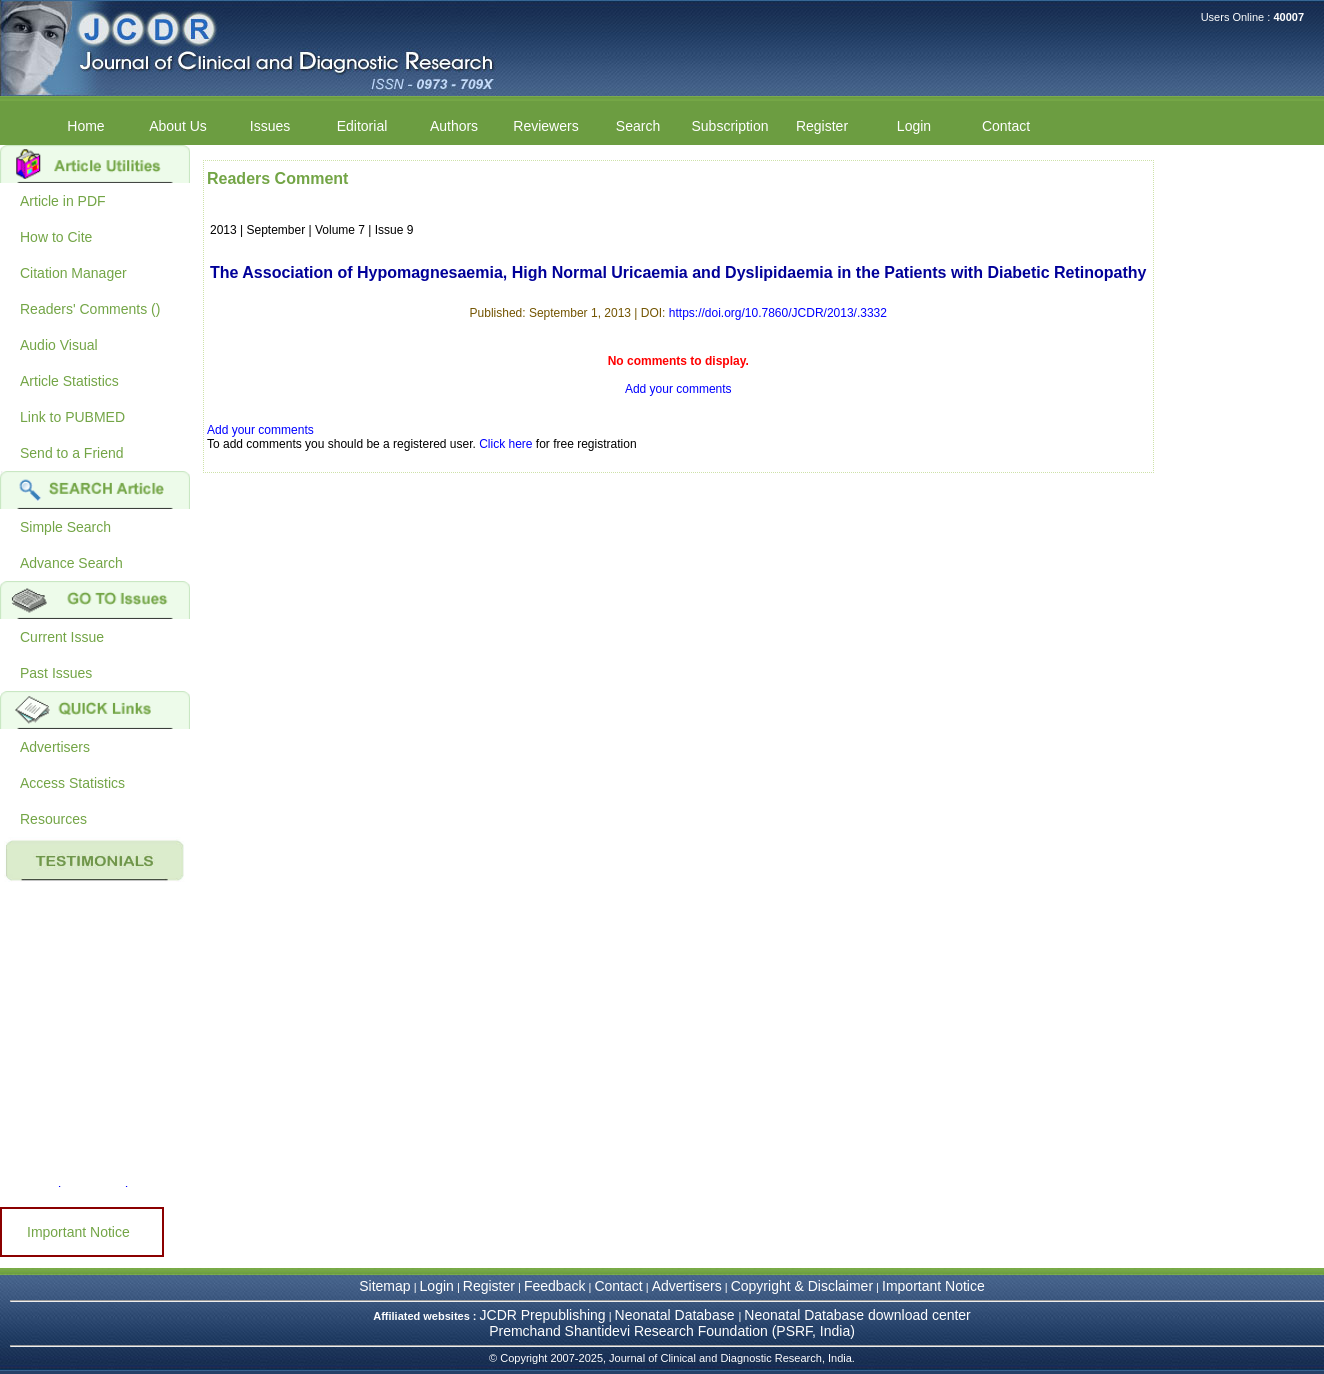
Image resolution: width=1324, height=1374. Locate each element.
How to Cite (56, 237)
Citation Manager (73, 273)
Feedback (554, 1286)
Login (914, 126)
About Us (178, 126)
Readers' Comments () (90, 309)
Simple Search (65, 527)
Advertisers (55, 747)
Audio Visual (59, 345)
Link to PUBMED (72, 417)
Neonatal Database (677, 1315)
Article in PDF (63, 201)
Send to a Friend (72, 453)
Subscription (729, 126)
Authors (454, 126)
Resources (53, 819)
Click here (505, 444)
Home (85, 126)
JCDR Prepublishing (543, 1315)
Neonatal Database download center (857, 1315)
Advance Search (71, 563)
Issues (270, 126)
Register (822, 126)
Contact (1006, 126)
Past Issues (56, 673)
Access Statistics (72, 783)
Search (638, 126)
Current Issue (62, 637)
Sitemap (384, 1286)
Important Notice (78, 1232)
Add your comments (678, 389)
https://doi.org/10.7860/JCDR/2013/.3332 (778, 313)
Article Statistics (69, 381)
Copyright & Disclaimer (802, 1286)
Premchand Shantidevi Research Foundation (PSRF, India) (672, 1331)
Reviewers (545, 126)
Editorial (362, 126)
